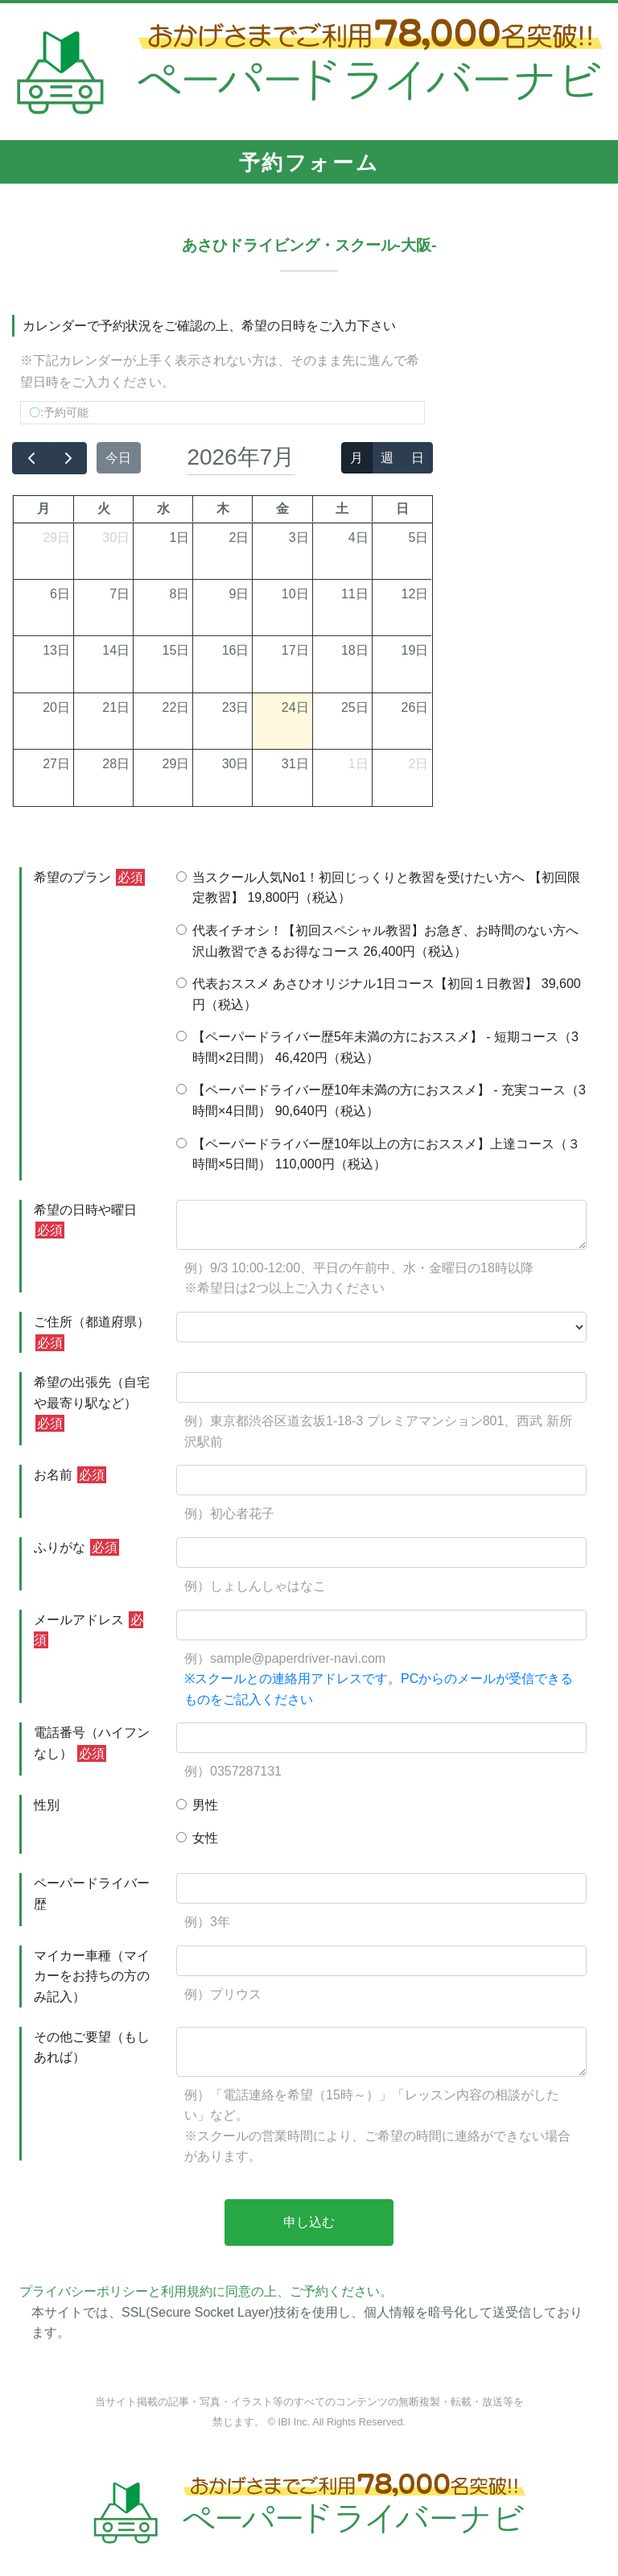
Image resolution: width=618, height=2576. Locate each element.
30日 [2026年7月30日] (235, 764)
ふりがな (76, 1547)
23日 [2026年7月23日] (235, 707)
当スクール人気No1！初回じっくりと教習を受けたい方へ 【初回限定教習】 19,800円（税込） (378, 887)
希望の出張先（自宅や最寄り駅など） (92, 1403)
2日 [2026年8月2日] (418, 764)
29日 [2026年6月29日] (56, 537)
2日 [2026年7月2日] (239, 537)
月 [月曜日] (43, 508)
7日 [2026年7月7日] (119, 594)
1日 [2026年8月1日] (358, 764)
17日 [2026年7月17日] (295, 650)
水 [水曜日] (163, 508)
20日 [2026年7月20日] (56, 707)
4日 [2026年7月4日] (358, 537)
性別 (47, 1805)
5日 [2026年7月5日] (418, 537)
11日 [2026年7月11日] (355, 594)
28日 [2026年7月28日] (116, 764)
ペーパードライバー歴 (92, 1893)
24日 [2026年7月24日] (295, 707)
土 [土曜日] (342, 508)
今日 (118, 458)
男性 (197, 1805)
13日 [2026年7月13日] (56, 650)
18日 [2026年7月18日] (355, 650)
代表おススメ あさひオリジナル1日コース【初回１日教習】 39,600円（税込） (378, 994)
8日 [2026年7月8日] (179, 594)
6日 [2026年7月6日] (60, 594)
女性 (197, 1838)
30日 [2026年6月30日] (116, 537)
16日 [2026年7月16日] (235, 650)
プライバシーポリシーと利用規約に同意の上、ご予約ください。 (206, 2291)
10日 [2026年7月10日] (295, 594)
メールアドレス (88, 1630)
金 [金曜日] (282, 508)
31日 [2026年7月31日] (295, 764)
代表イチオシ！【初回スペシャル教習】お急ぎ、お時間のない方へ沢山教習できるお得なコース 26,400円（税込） (377, 941)
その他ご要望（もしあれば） (92, 2047)
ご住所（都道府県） (92, 1333)
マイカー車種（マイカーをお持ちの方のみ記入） (92, 1976)
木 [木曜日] (222, 508)
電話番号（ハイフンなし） (92, 1744)
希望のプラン (89, 877)
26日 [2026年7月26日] (415, 707)
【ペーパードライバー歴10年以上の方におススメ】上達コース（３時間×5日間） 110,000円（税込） (378, 1154)
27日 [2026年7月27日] (56, 764)
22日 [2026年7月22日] (175, 707)
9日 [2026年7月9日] (239, 594)
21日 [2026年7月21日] (116, 707)
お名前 (70, 1474)
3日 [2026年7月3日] (299, 537)
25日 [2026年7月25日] (355, 707)
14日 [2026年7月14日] (116, 650)
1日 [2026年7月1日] (179, 537)
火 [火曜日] (103, 508)
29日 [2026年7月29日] (175, 764)
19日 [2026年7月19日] (415, 650)
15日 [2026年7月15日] (175, 650)
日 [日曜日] (402, 508)
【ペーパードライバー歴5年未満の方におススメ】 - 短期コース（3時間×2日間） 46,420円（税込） (377, 1047)
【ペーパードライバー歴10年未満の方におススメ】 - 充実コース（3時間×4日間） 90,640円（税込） (381, 1100)
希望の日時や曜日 (85, 1221)
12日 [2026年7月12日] (415, 594)
